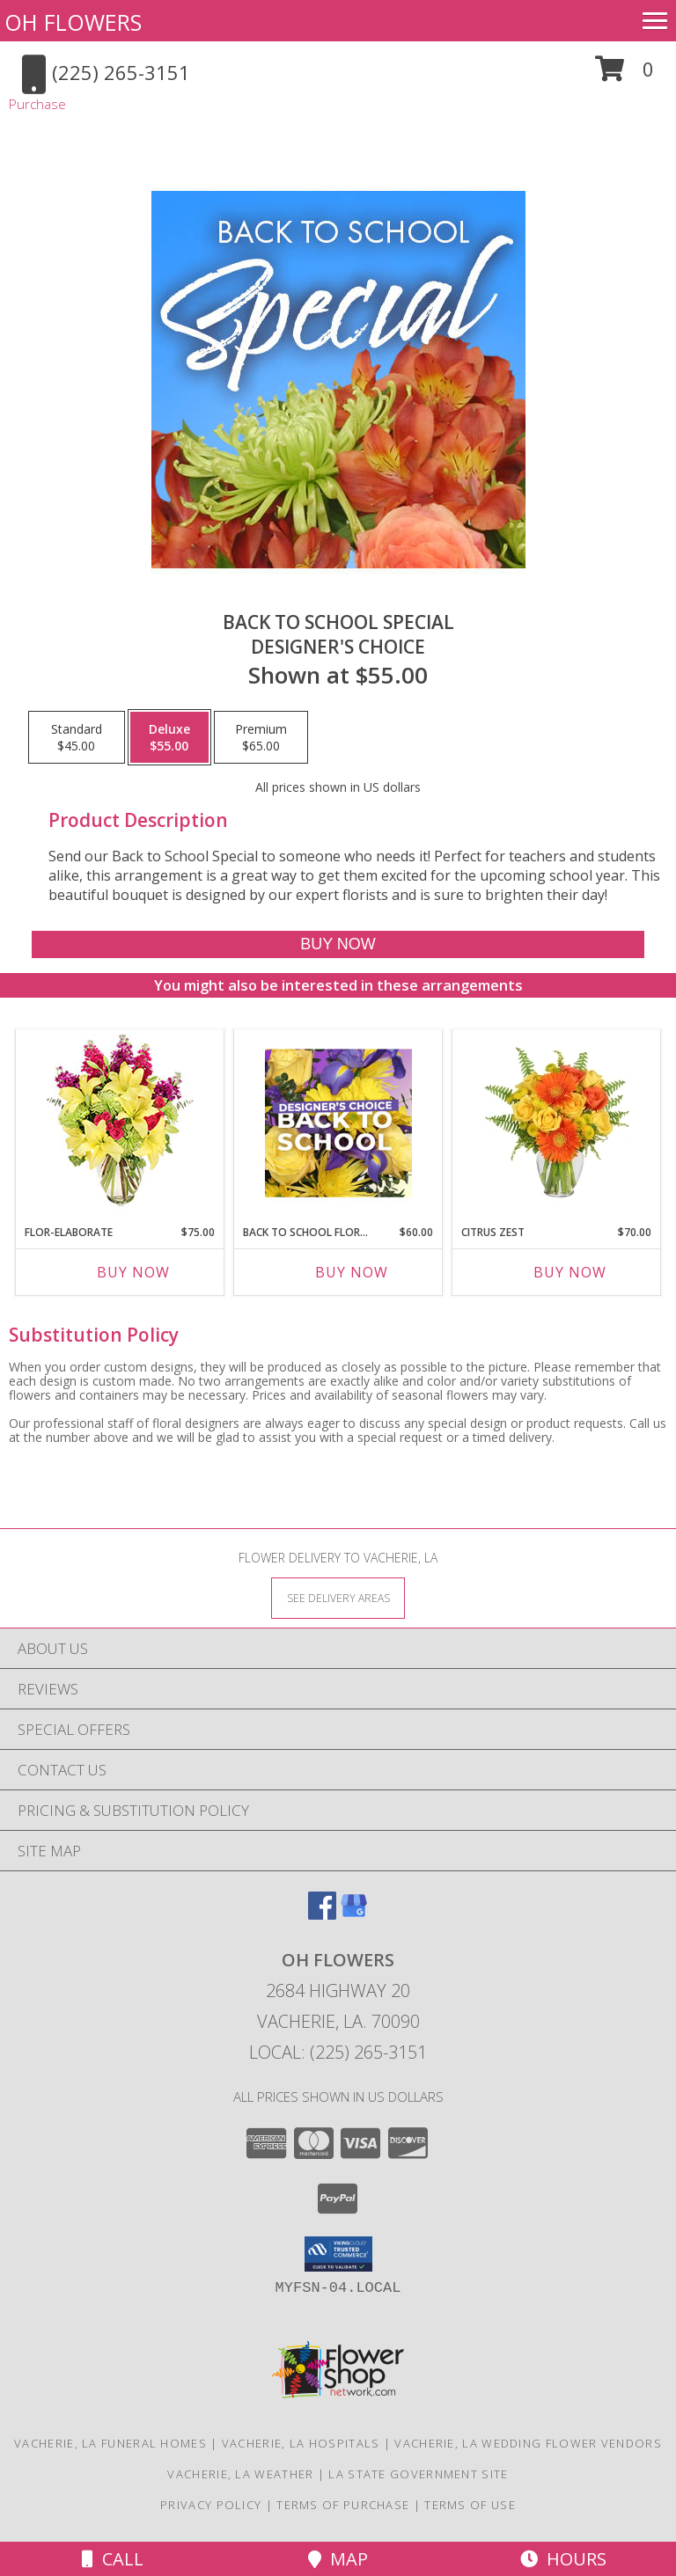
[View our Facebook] (322, 1914)
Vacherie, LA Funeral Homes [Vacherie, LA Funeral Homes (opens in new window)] (110, 2443)
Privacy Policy (210, 2505)
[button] (624, 75)
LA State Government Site (418, 2474)
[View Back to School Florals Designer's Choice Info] (338, 1122)
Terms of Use (470, 2505)
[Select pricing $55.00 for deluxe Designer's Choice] (169, 737)
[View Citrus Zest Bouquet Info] (556, 1122)
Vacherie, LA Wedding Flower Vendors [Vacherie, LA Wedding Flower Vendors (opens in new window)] (528, 2443)
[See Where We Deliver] (338, 1597)
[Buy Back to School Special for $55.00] (338, 944)
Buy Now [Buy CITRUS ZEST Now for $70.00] (569, 1272)
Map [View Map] (338, 2559)
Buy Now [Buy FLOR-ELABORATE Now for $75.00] (133, 1272)
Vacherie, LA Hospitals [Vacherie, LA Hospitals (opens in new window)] (301, 2443)
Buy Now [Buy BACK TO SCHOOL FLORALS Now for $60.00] (351, 1272)
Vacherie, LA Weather (240, 2474)
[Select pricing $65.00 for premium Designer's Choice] (261, 737)
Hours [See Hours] (563, 2559)
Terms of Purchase (342, 2505)
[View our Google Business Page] (354, 1914)
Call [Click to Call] (112, 2559)
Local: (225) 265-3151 (338, 2052)
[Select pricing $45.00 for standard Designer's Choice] (76, 737)
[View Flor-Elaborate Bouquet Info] (120, 1123)
